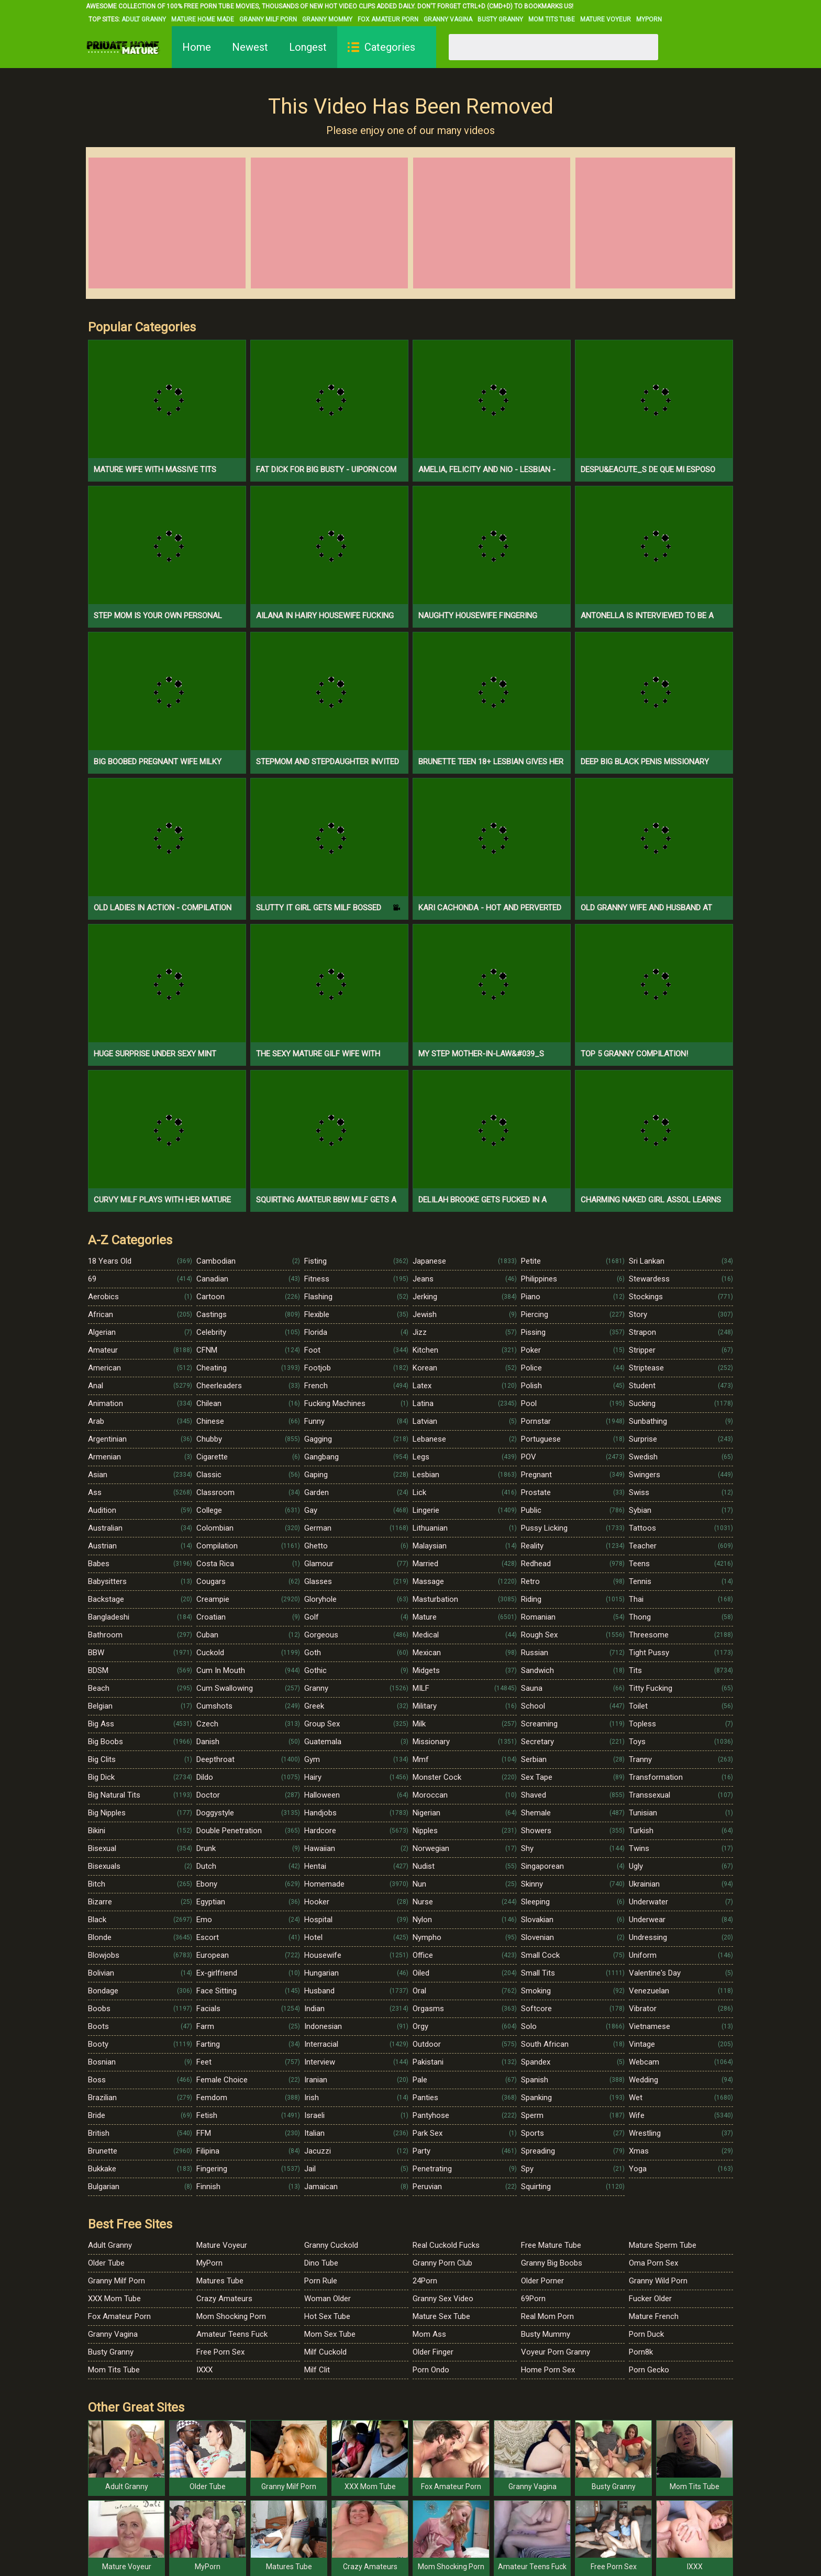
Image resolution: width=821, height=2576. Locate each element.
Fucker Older (650, 2298)
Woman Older (327, 2298)
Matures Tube (219, 2280)
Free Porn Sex (220, 2352)
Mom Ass (429, 2334)
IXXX (204, 2369)
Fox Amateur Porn (388, 19)
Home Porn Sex (548, 2369)
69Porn (533, 2298)
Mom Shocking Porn (231, 2316)
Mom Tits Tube (551, 19)
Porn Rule (320, 2280)
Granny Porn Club (442, 2263)
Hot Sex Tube (327, 2316)
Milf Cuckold (325, 2352)
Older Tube (106, 2263)
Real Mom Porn (547, 2316)
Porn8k (641, 2352)
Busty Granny (500, 19)
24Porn (425, 2280)
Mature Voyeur (605, 19)
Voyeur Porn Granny (555, 2352)
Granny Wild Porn (658, 2280)
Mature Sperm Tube (662, 2245)
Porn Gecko (649, 2369)
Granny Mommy (327, 19)
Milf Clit (317, 2369)
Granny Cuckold (331, 2245)
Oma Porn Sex (653, 2263)
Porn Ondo (431, 2369)
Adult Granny (143, 19)
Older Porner (542, 2280)
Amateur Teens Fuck (232, 2334)
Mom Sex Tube (330, 2334)
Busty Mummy (545, 2334)
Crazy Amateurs (224, 2298)
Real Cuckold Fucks (446, 2245)
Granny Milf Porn (268, 19)
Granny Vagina (448, 19)
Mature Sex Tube (441, 2316)
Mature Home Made (202, 19)
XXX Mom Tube (114, 2298)
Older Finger (433, 2352)
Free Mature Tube (551, 2245)
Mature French (654, 2316)
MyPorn (649, 19)
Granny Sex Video (443, 2298)
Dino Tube (321, 2263)
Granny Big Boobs (551, 2263)
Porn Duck (646, 2334)
